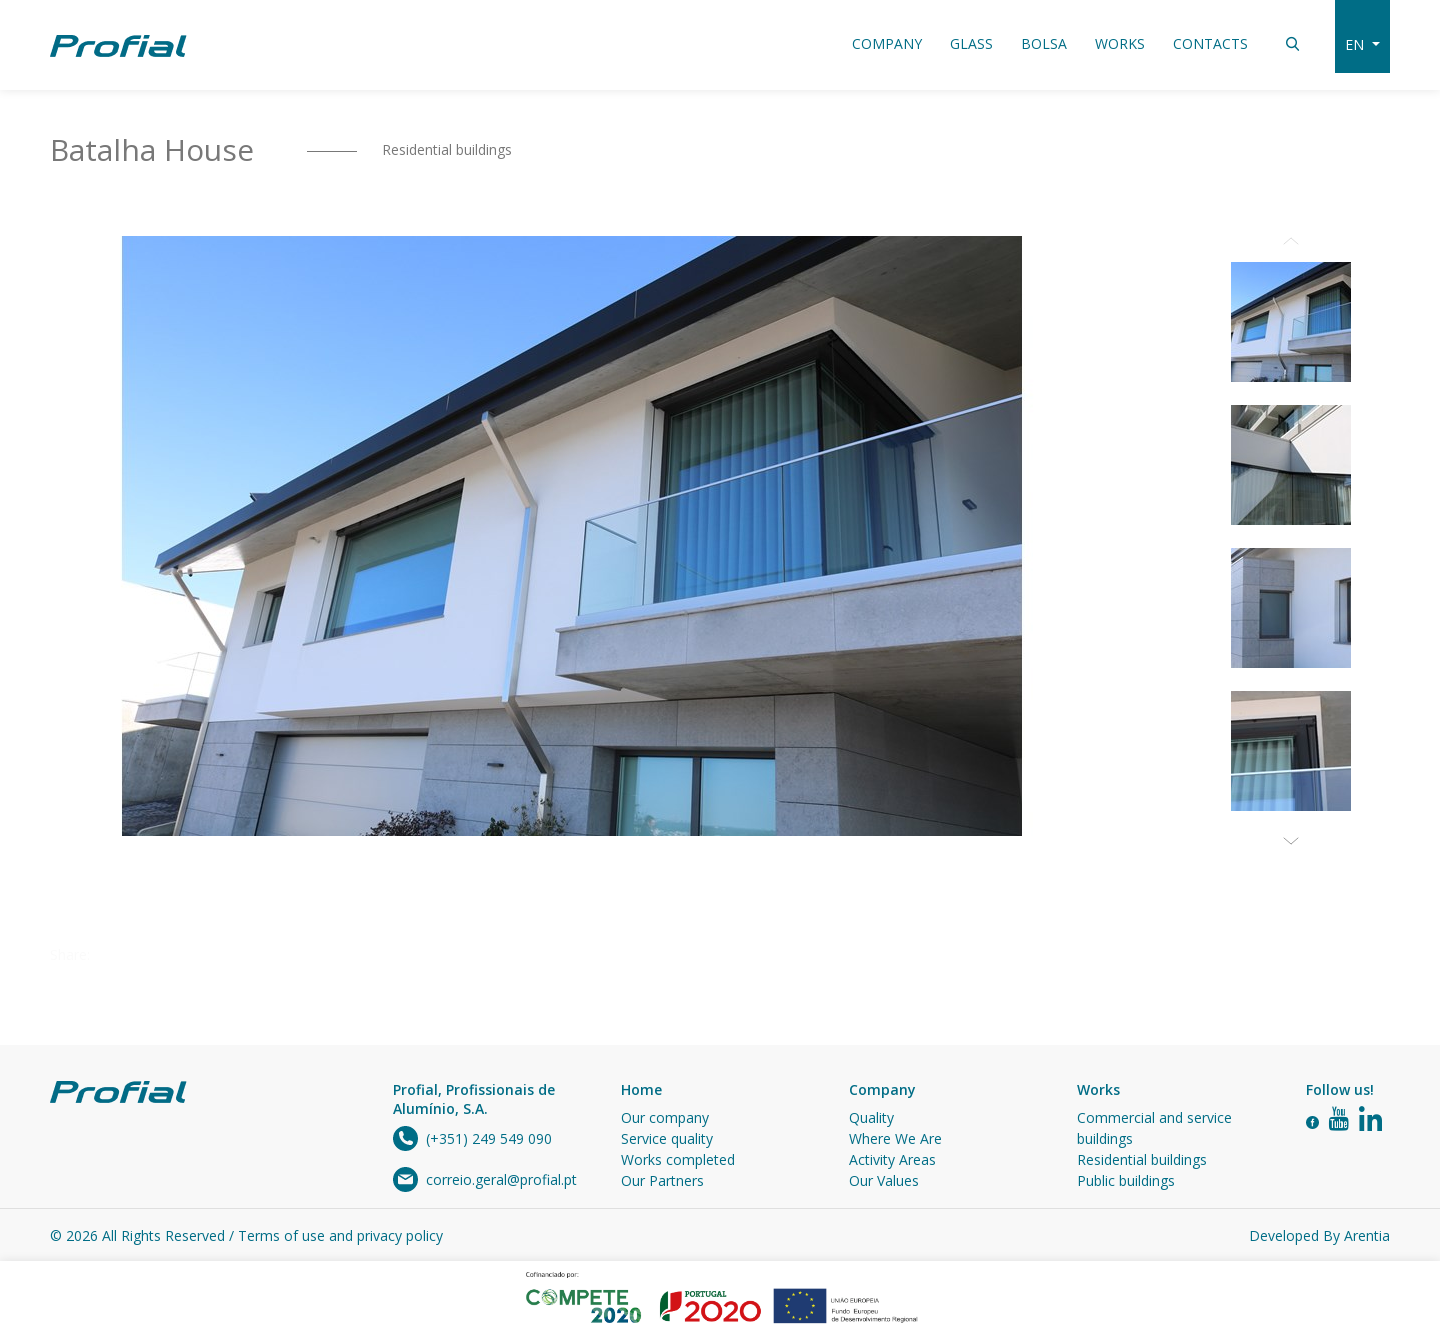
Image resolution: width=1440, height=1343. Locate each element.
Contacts (1210, 43)
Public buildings (1126, 1180)
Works (1120, 43)
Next (1291, 836)
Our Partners (662, 1180)
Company (887, 43)
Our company (665, 1117)
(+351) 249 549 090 (489, 1138)
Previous (1291, 236)
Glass (971, 43)
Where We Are (895, 1138)
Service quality (667, 1138)
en (1356, 44)
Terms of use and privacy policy (340, 1235)
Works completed (678, 1159)
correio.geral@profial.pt (501, 1179)
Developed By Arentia (1319, 1235)
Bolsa (1044, 43)
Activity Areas (892, 1159)
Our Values (884, 1180)
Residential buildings (447, 149)
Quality (871, 1117)
